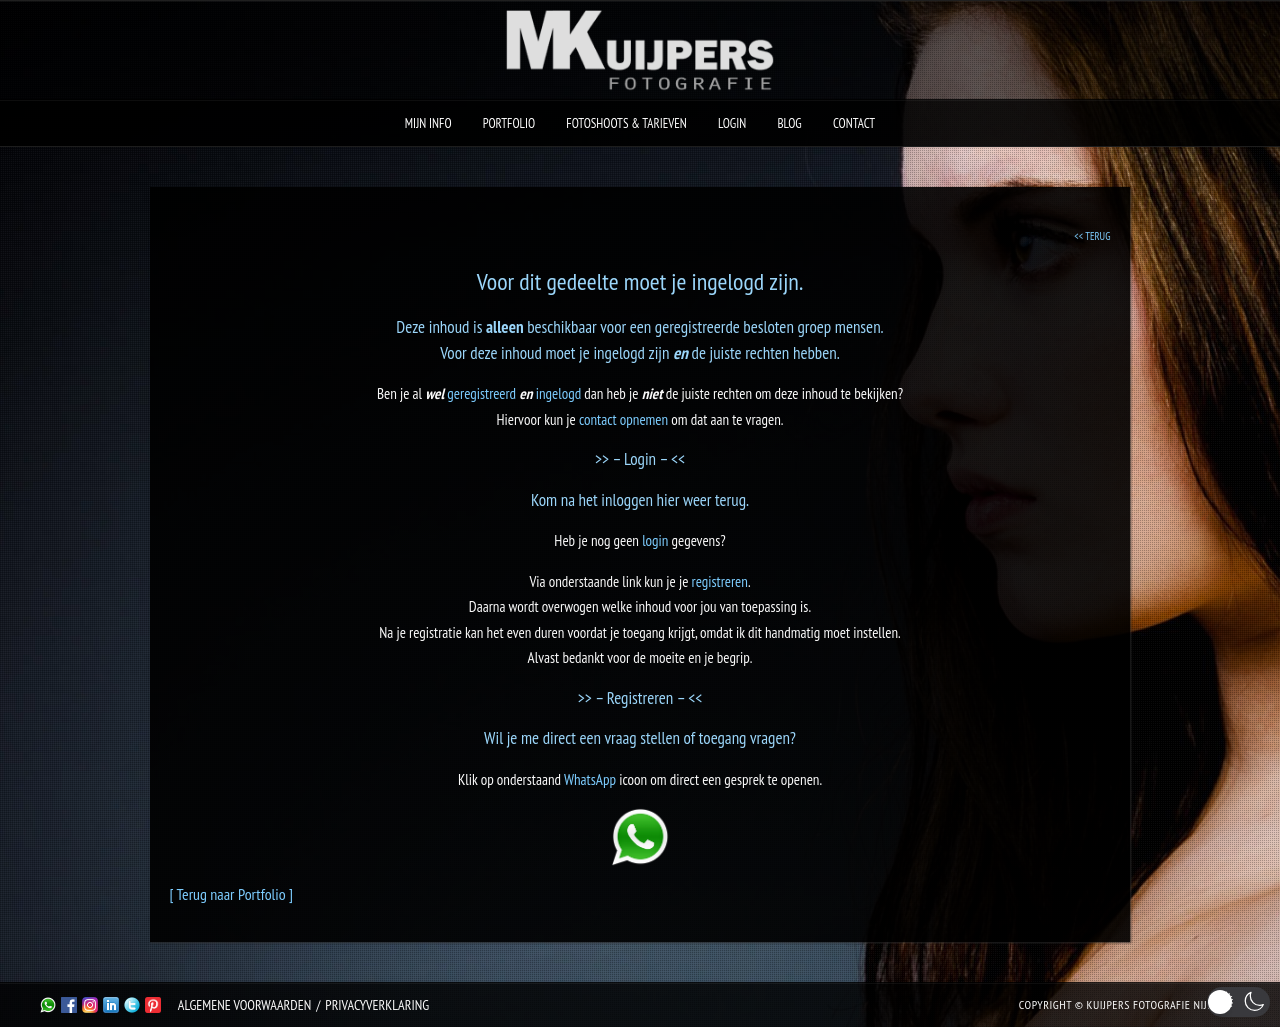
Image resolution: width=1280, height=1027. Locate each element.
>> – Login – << (640, 459)
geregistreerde (697, 327)
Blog (789, 123)
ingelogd (619, 353)
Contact (854, 123)
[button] (1238, 1002)
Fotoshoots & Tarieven (626, 123)
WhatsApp (590, 779)
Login (732, 123)
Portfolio (509, 123)
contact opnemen (623, 419)
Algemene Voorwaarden (244, 1005)
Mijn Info (428, 123)
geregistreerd (481, 393)
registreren (720, 581)
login (655, 540)
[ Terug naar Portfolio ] (232, 894)
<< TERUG (1092, 236)
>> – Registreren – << (640, 698)
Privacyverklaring (377, 1005)
